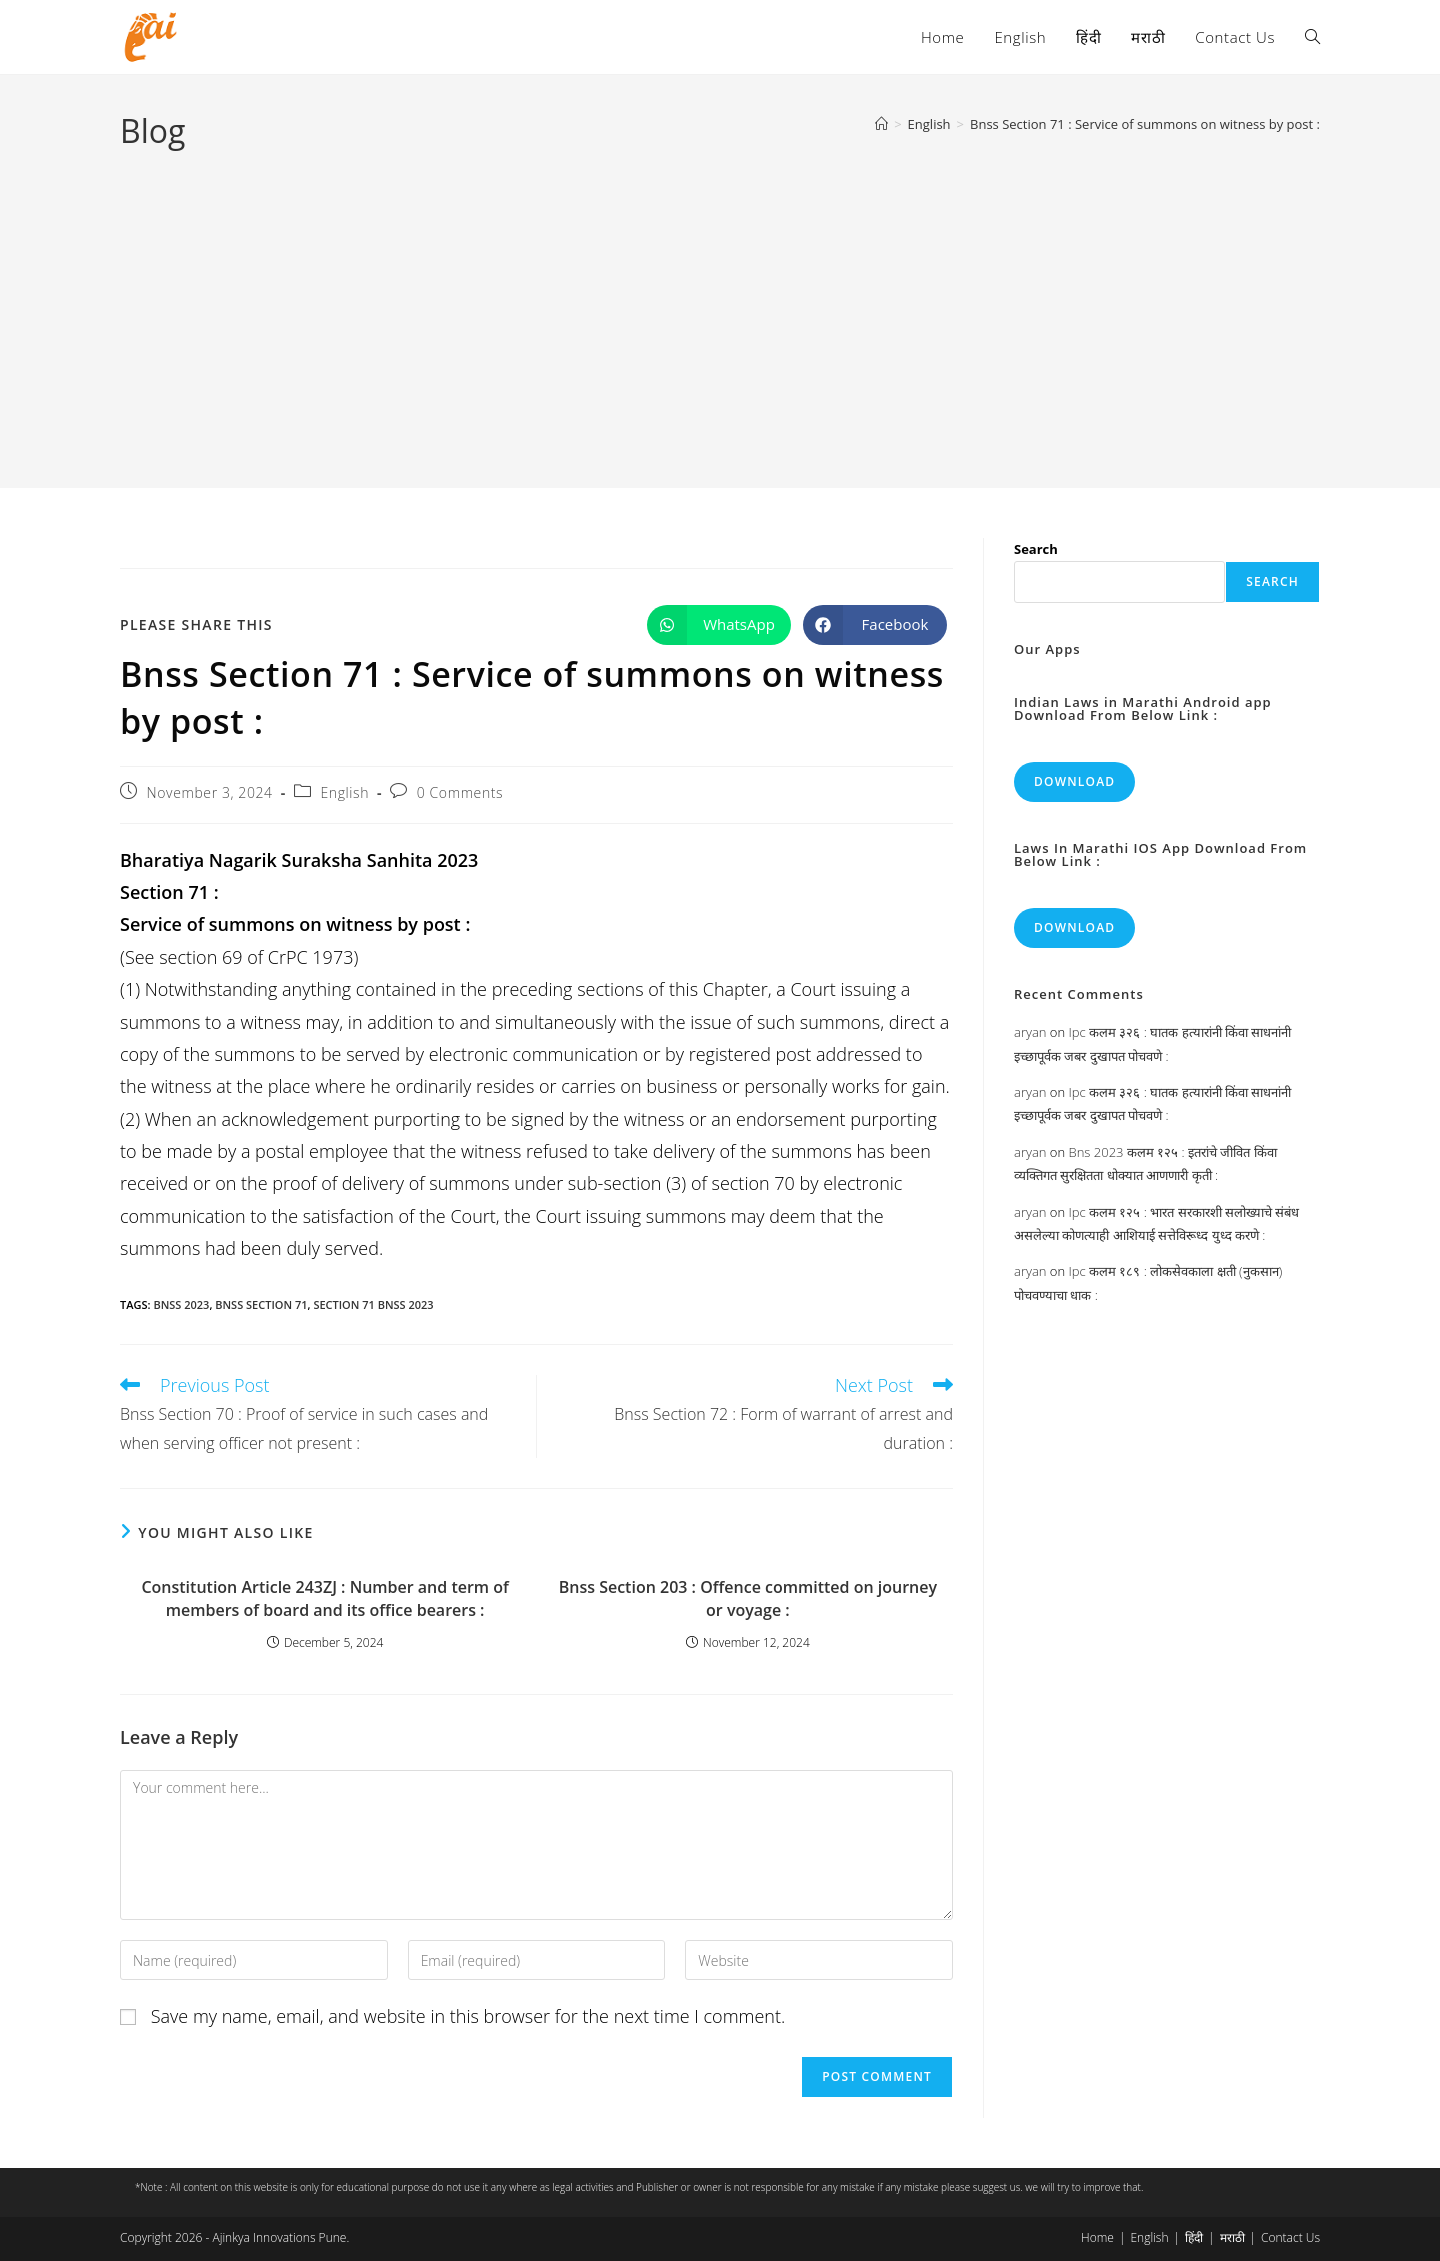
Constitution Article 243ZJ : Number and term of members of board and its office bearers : (324, 1598)
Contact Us (1290, 2237)
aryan (1030, 1032)
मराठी (1232, 2237)
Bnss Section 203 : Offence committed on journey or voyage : (748, 1598)
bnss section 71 (261, 1304)
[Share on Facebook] (875, 625)
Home (1097, 2237)
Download (1074, 781)
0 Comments (460, 792)
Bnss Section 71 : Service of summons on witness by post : (1145, 124)
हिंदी (1194, 2237)
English (344, 792)
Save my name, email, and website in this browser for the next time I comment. (468, 2016)
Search (1036, 549)
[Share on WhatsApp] (719, 625)
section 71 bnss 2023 (373, 1304)
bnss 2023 (181, 1304)
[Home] (881, 124)
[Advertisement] (720, 304)
